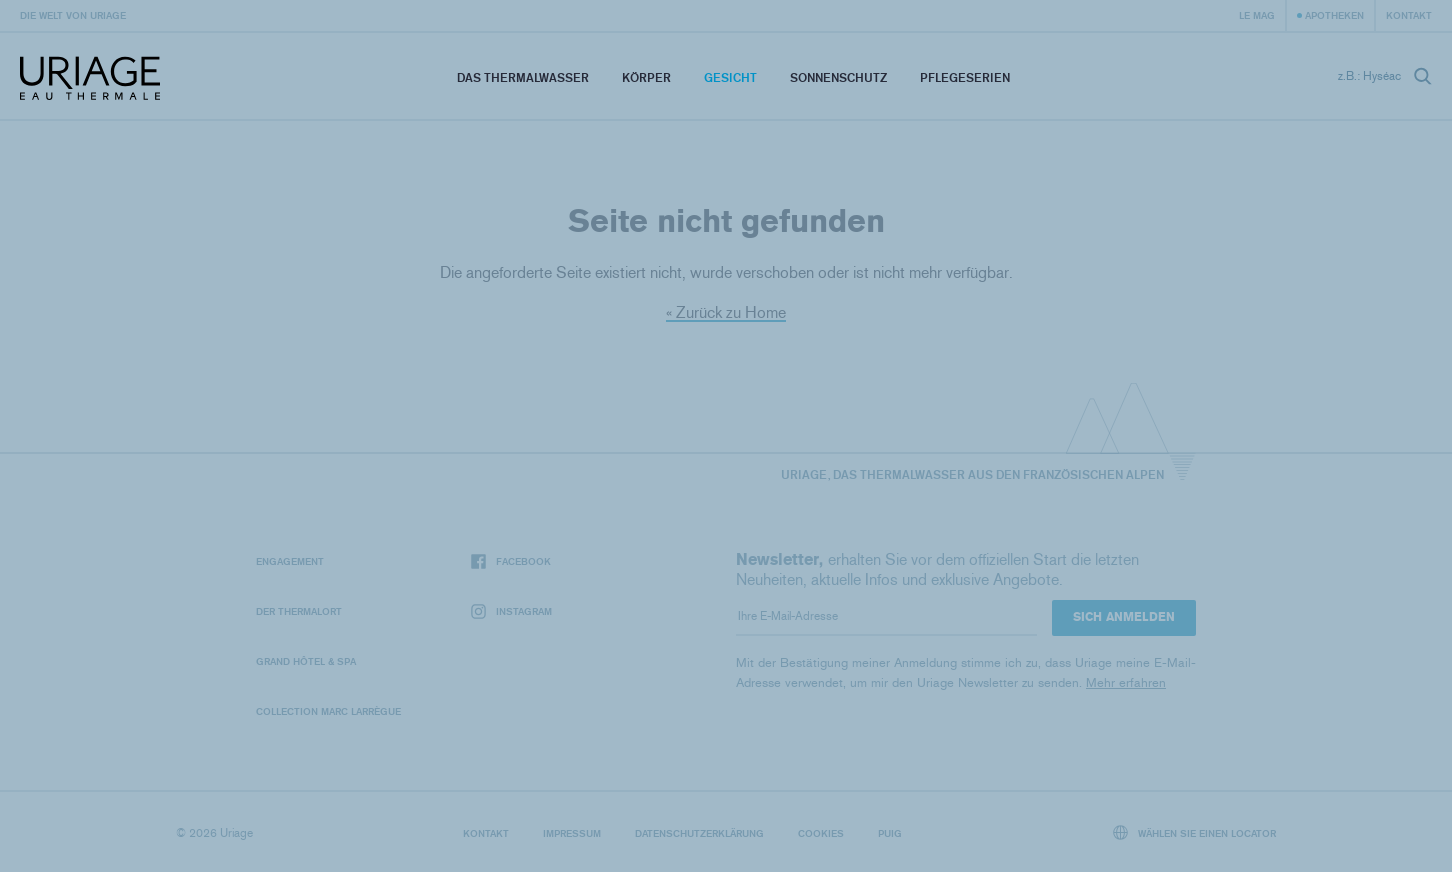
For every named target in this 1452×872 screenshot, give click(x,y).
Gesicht (730, 77)
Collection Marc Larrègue (328, 711)
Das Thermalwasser (523, 77)
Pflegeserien (965, 77)
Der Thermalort (299, 611)
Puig (890, 833)
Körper (646, 77)
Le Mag (1257, 15)
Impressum (572, 833)
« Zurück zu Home (726, 312)
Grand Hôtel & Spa (306, 661)
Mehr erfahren (1126, 682)
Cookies (821, 833)
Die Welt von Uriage (73, 15)
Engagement (290, 561)
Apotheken (1334, 15)
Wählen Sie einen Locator (1195, 832)
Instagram (511, 611)
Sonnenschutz (838, 77)
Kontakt (1409, 15)
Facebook (511, 561)
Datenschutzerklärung (699, 833)
